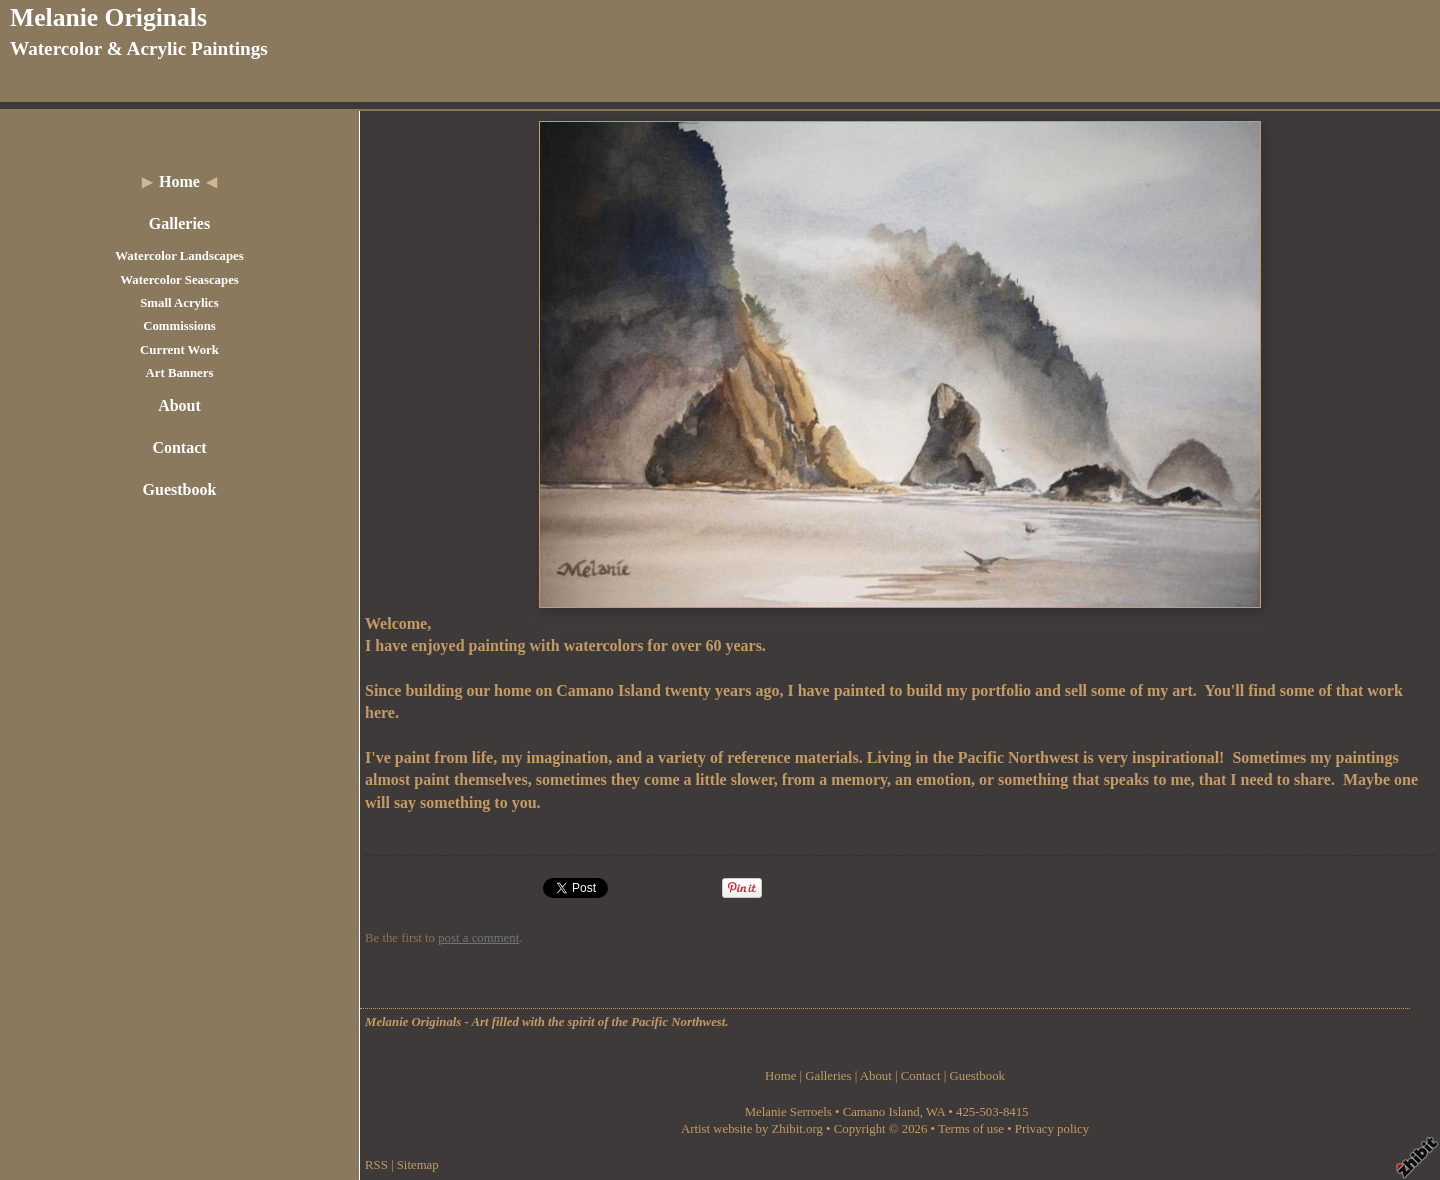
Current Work (179, 350)
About (179, 405)
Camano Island (881, 1112)
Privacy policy (1052, 1129)
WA (935, 1112)
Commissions (179, 326)
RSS (376, 1165)
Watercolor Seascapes (179, 280)
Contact (179, 447)
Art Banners (180, 373)
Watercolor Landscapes (179, 256)
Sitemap (418, 1165)
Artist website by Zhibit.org (752, 1129)
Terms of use (971, 1129)
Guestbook (180, 489)
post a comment (478, 938)
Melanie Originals (108, 17)
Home (179, 181)
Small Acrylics (179, 303)
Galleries (179, 223)
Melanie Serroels (790, 1112)
